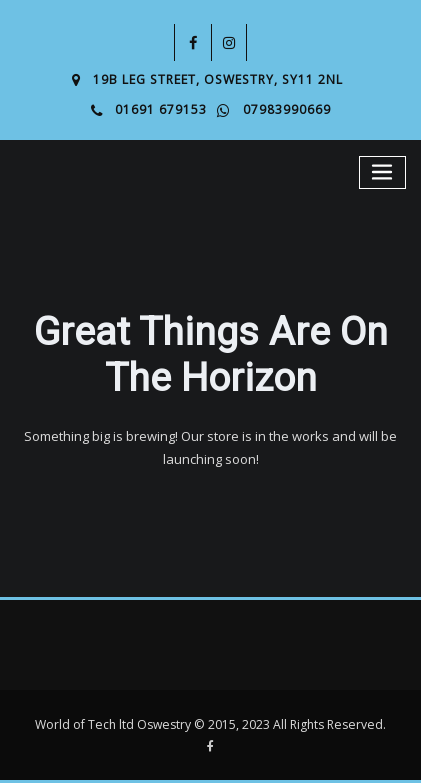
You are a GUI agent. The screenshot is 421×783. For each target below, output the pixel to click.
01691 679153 (161, 109)
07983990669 (287, 109)
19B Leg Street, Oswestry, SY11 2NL (218, 79)
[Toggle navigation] (383, 172)
